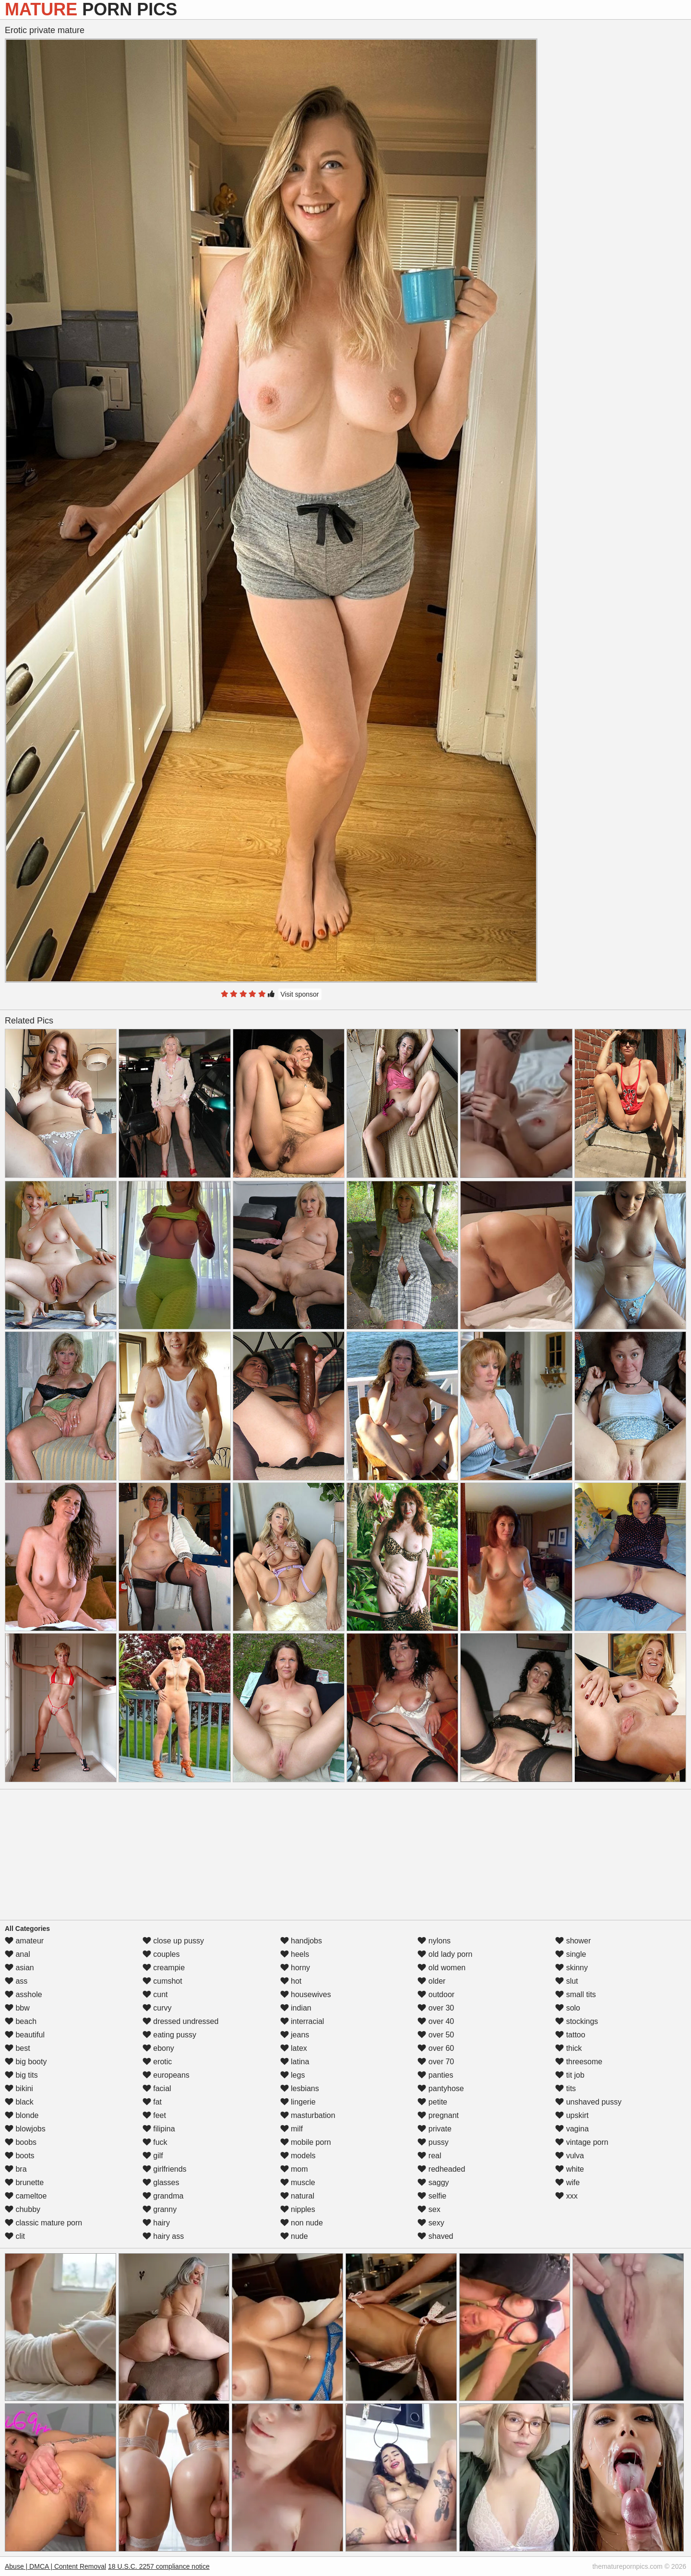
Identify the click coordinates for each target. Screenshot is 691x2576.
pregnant (438, 2115)
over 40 (435, 2021)
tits (565, 2088)
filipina (159, 2129)
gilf (153, 2156)
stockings (576, 2021)
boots (20, 2156)
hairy (156, 2223)
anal (17, 1954)
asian (19, 1968)
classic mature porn (43, 2223)
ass (16, 1981)
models (298, 2156)
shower (573, 1941)
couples (161, 1954)
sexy (430, 2223)
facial (157, 2088)
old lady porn (444, 1954)
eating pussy (169, 2035)
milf (291, 2129)
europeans (166, 2075)
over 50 (435, 2035)
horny (295, 1968)
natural (297, 2196)
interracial (302, 2021)
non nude (301, 2223)
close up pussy (173, 1941)
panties (435, 2075)
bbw (17, 2008)
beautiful (25, 2035)
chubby (22, 2209)
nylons (434, 1941)
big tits (21, 2075)
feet (154, 2115)
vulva (569, 2156)
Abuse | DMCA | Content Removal (55, 2566)
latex (293, 2048)
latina (295, 2062)
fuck (155, 2142)
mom (294, 2169)
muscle (297, 2182)
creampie (164, 1968)
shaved (435, 2236)
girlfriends (165, 2169)
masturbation (307, 2115)
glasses (161, 2182)
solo (567, 2008)
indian (295, 2008)
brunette (24, 2182)
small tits (575, 1994)
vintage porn (581, 2142)
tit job (569, 2075)
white (569, 2169)
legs (292, 2075)
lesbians (299, 2088)
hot (291, 1981)
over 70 (435, 2062)
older (431, 1981)
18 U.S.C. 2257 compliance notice (159, 2566)
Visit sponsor (300, 994)
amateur (24, 1941)
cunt (155, 1994)
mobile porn (305, 2142)
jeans (295, 2035)
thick (568, 2048)
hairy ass (163, 2236)
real (429, 2156)
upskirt (572, 2115)
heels (295, 1954)
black (19, 2102)
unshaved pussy (588, 2102)
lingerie (298, 2102)
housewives (305, 1994)
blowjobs (25, 2129)
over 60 (435, 2048)
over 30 (435, 2008)
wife (567, 2182)
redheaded (441, 2169)
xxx (566, 2196)
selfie (431, 2196)
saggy (433, 2182)
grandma (163, 2196)
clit (15, 2236)
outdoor (435, 1994)
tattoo (570, 2035)
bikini (19, 2088)
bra (16, 2169)
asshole (23, 1994)
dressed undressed (181, 2021)
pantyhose (440, 2088)
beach (20, 2021)
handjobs (301, 1941)
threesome (578, 2062)
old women (441, 1968)
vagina (572, 2129)
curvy (157, 2008)
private (434, 2129)
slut (566, 1981)
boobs (20, 2142)
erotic (157, 2062)
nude (294, 2236)
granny (160, 2209)
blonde (22, 2115)
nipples (297, 2209)
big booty (26, 2062)
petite (432, 2102)
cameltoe (26, 2196)
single (570, 1954)
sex (428, 2209)
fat (152, 2102)
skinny (571, 1968)
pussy (432, 2142)
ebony (158, 2048)
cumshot (162, 1981)
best (17, 2048)
